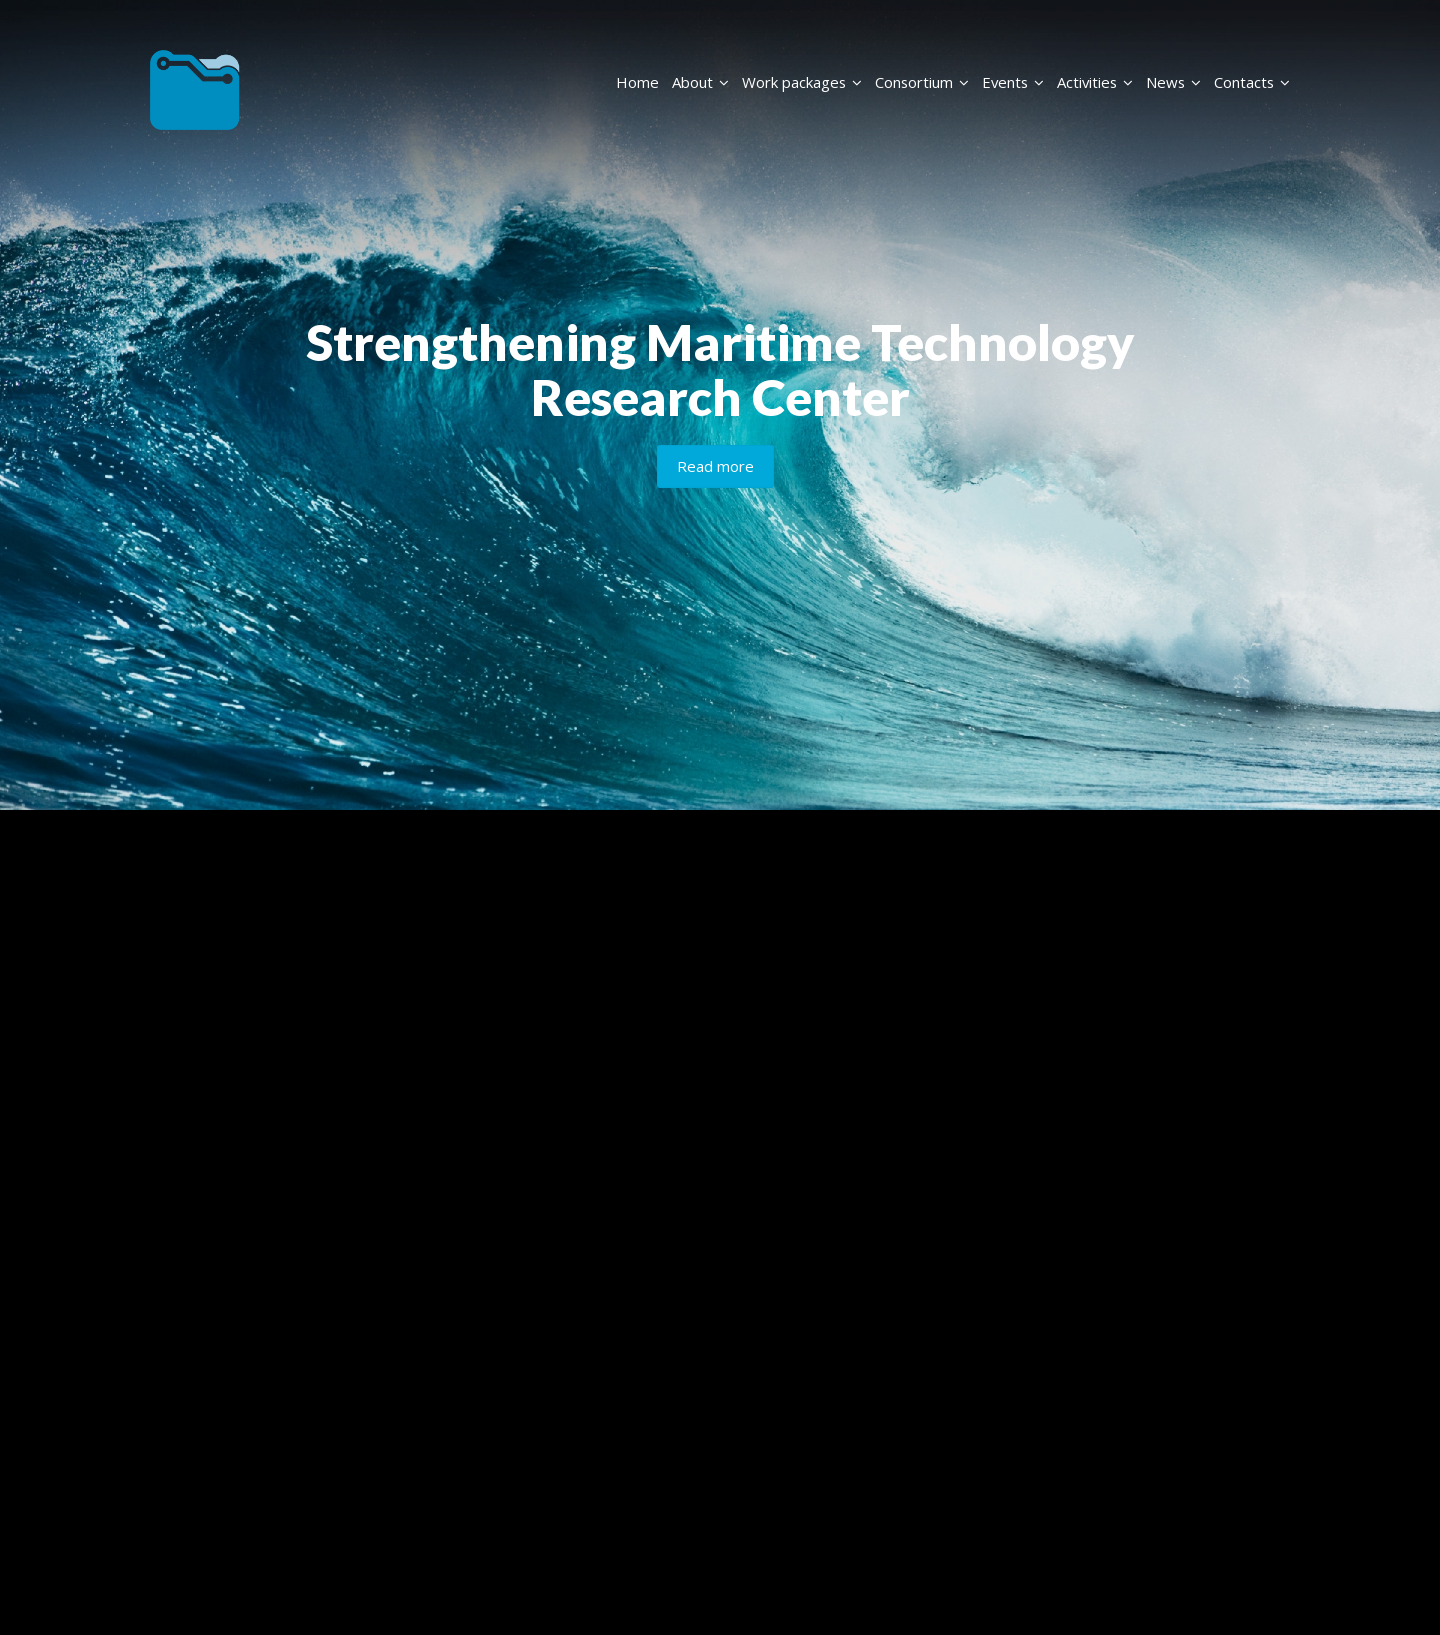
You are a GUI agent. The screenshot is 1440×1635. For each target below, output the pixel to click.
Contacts (1252, 82)
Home (637, 82)
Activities (1095, 82)
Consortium (922, 82)
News (1173, 82)
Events (1013, 82)
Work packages (802, 82)
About (700, 82)
